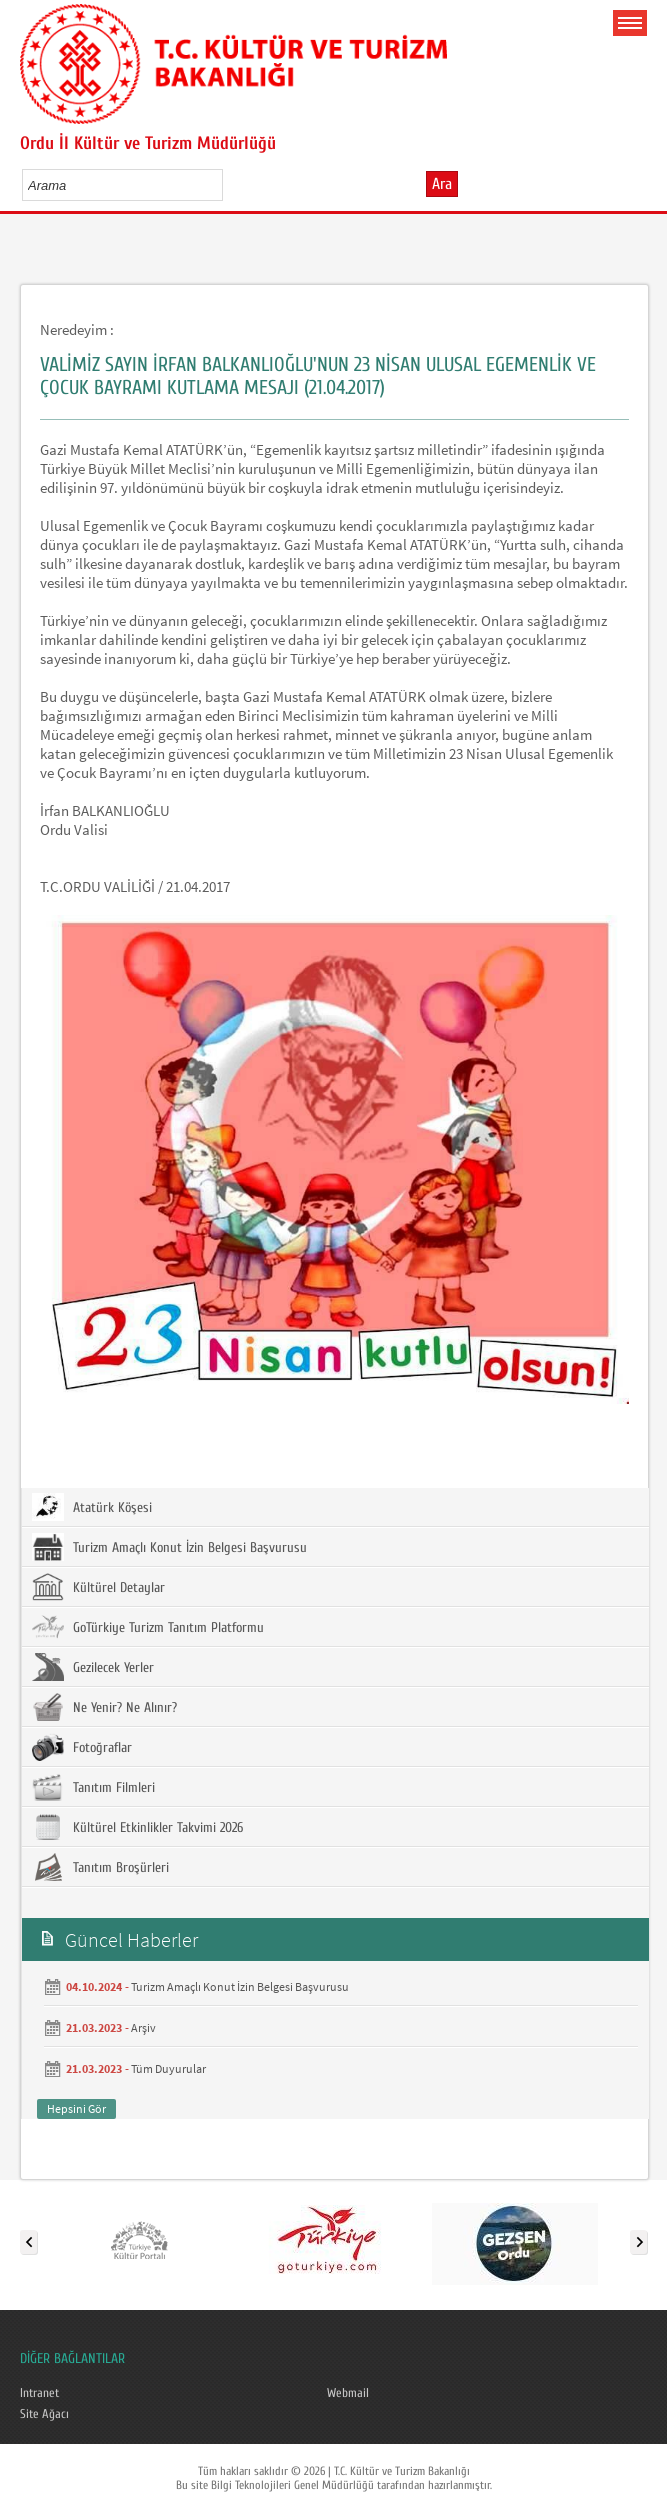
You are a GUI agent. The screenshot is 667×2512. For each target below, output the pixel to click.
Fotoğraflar (82, 1747)
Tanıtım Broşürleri (100, 1867)
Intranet (39, 2393)
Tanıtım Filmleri (93, 1787)
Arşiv (143, 2027)
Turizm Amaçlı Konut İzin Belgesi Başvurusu (169, 1547)
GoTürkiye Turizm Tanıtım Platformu (148, 1627)
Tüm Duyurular (168, 2068)
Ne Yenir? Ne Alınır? (104, 1707)
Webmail (348, 2393)
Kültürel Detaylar (98, 1587)
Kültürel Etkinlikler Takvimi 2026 (137, 1827)
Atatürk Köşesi (92, 1507)
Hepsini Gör (76, 2108)
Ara (442, 184)
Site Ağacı (44, 2414)
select (228, 185)
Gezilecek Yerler (93, 1667)
